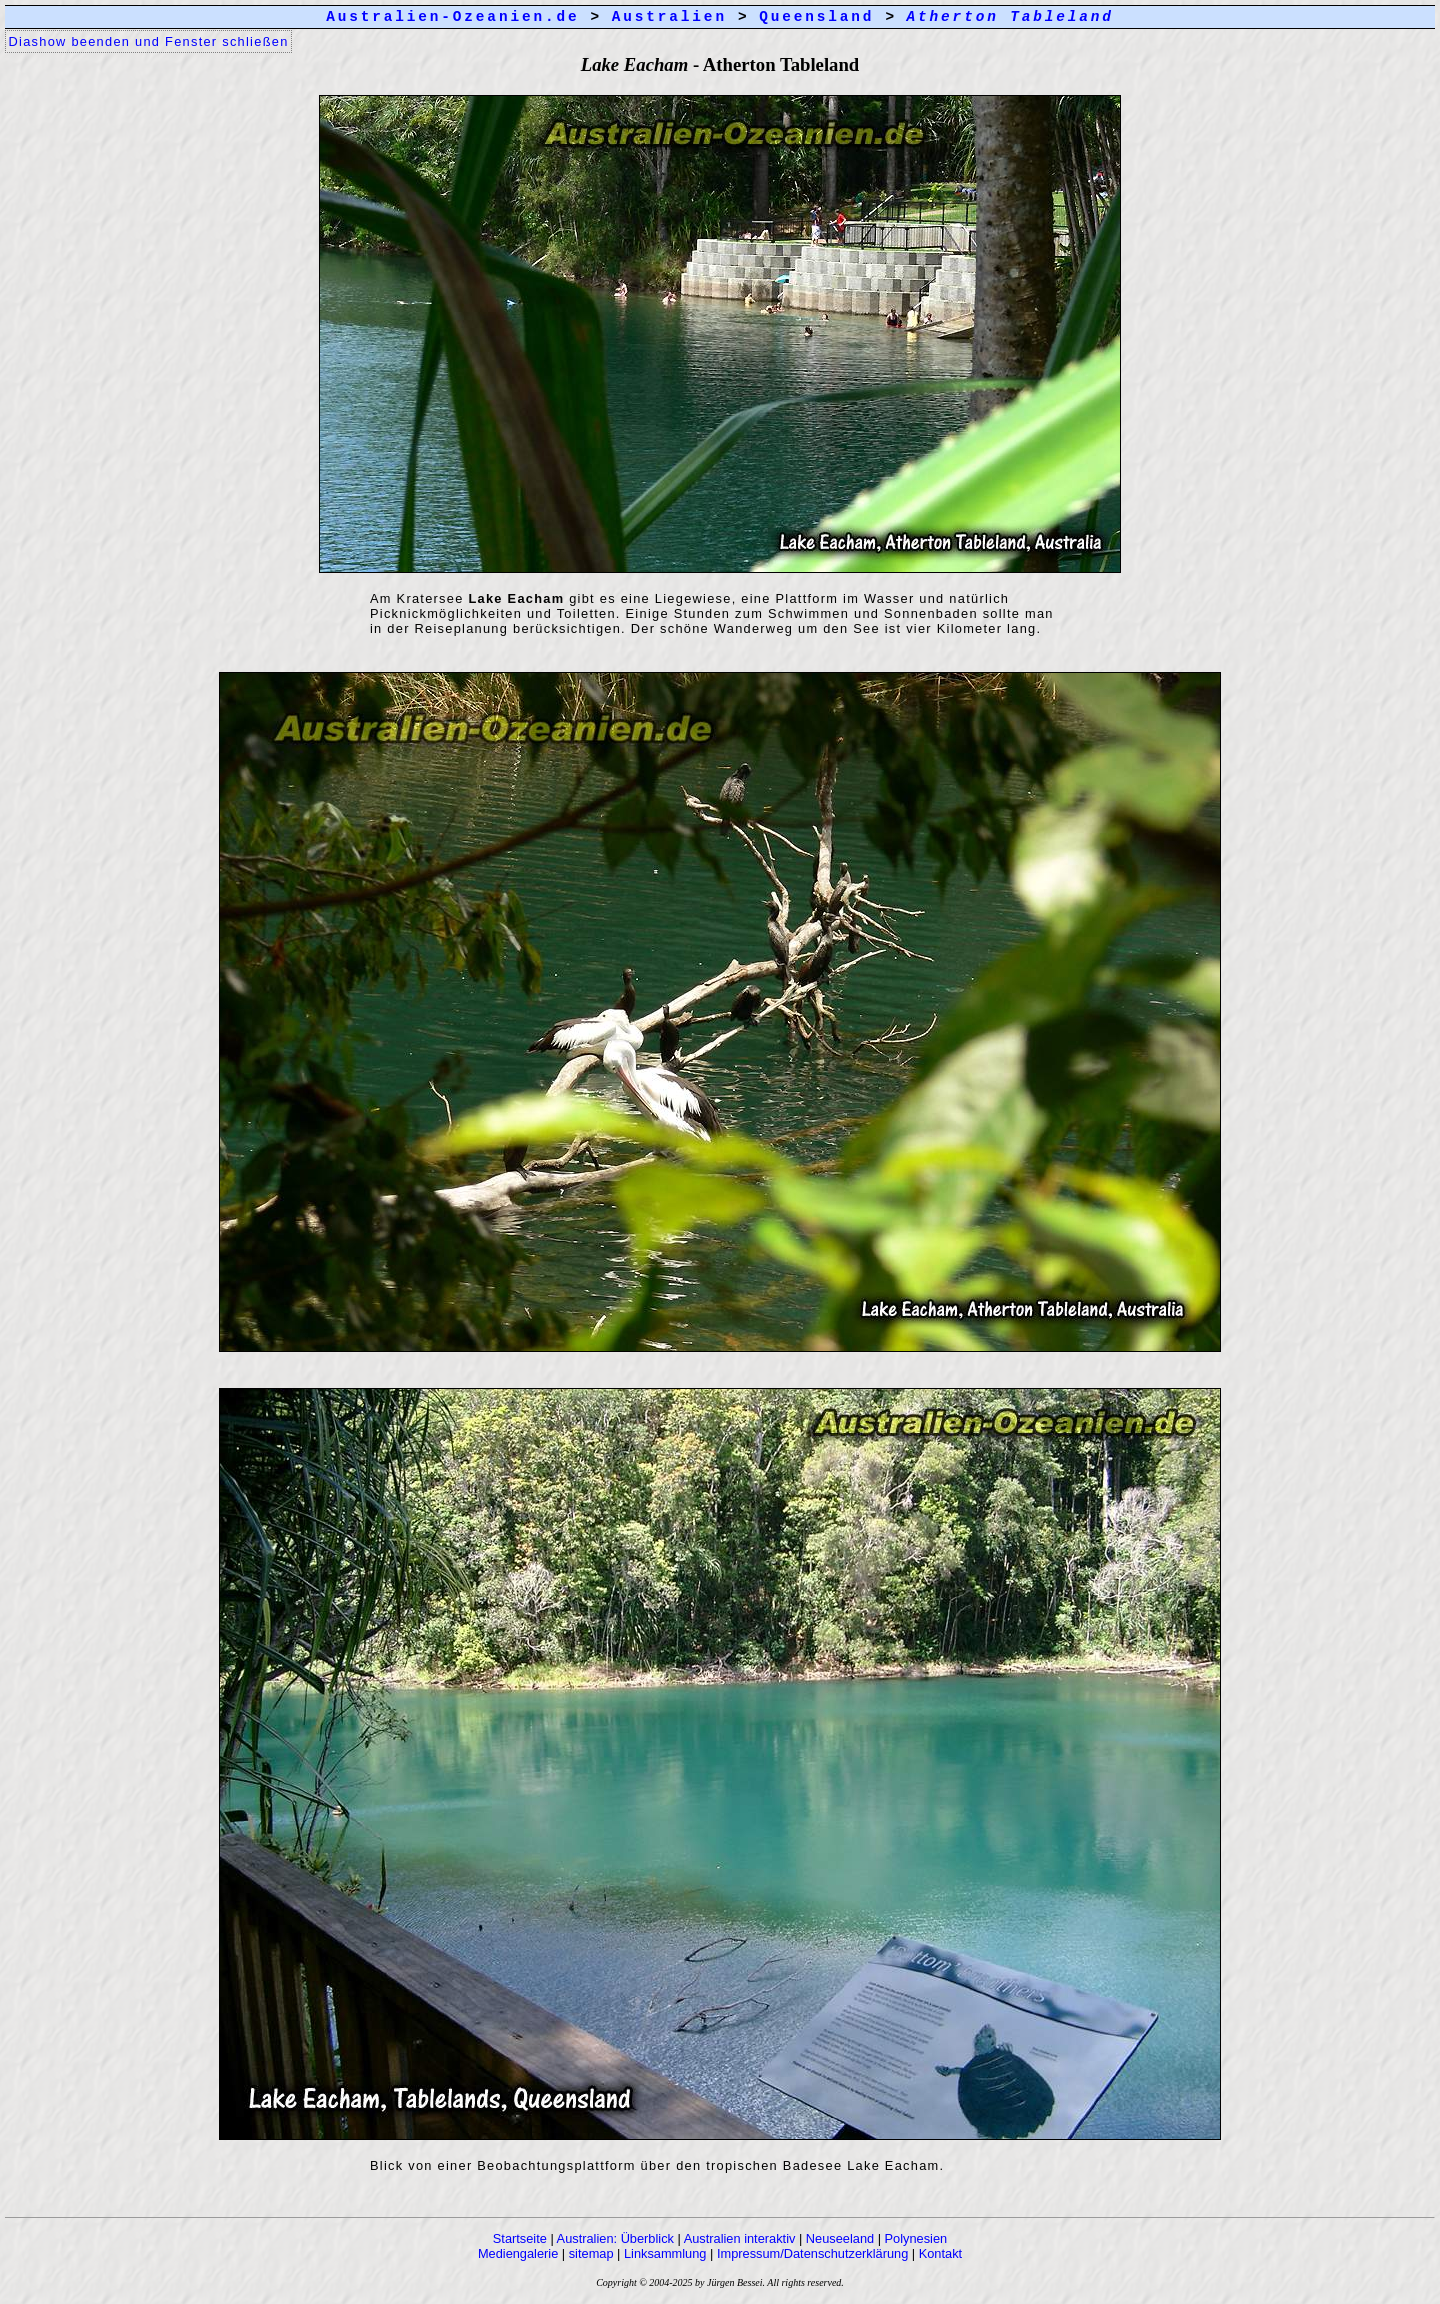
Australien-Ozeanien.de (452, 17)
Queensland (816, 17)
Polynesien (916, 2238)
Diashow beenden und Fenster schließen (149, 41)
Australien (669, 17)
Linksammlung (665, 2253)
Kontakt (940, 2253)
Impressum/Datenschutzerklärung (812, 2253)
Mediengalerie (518, 2253)
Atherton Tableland (1010, 17)
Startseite (520, 2238)
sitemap (591, 2253)
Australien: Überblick (615, 2238)
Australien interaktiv (740, 2238)
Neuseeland (840, 2238)
